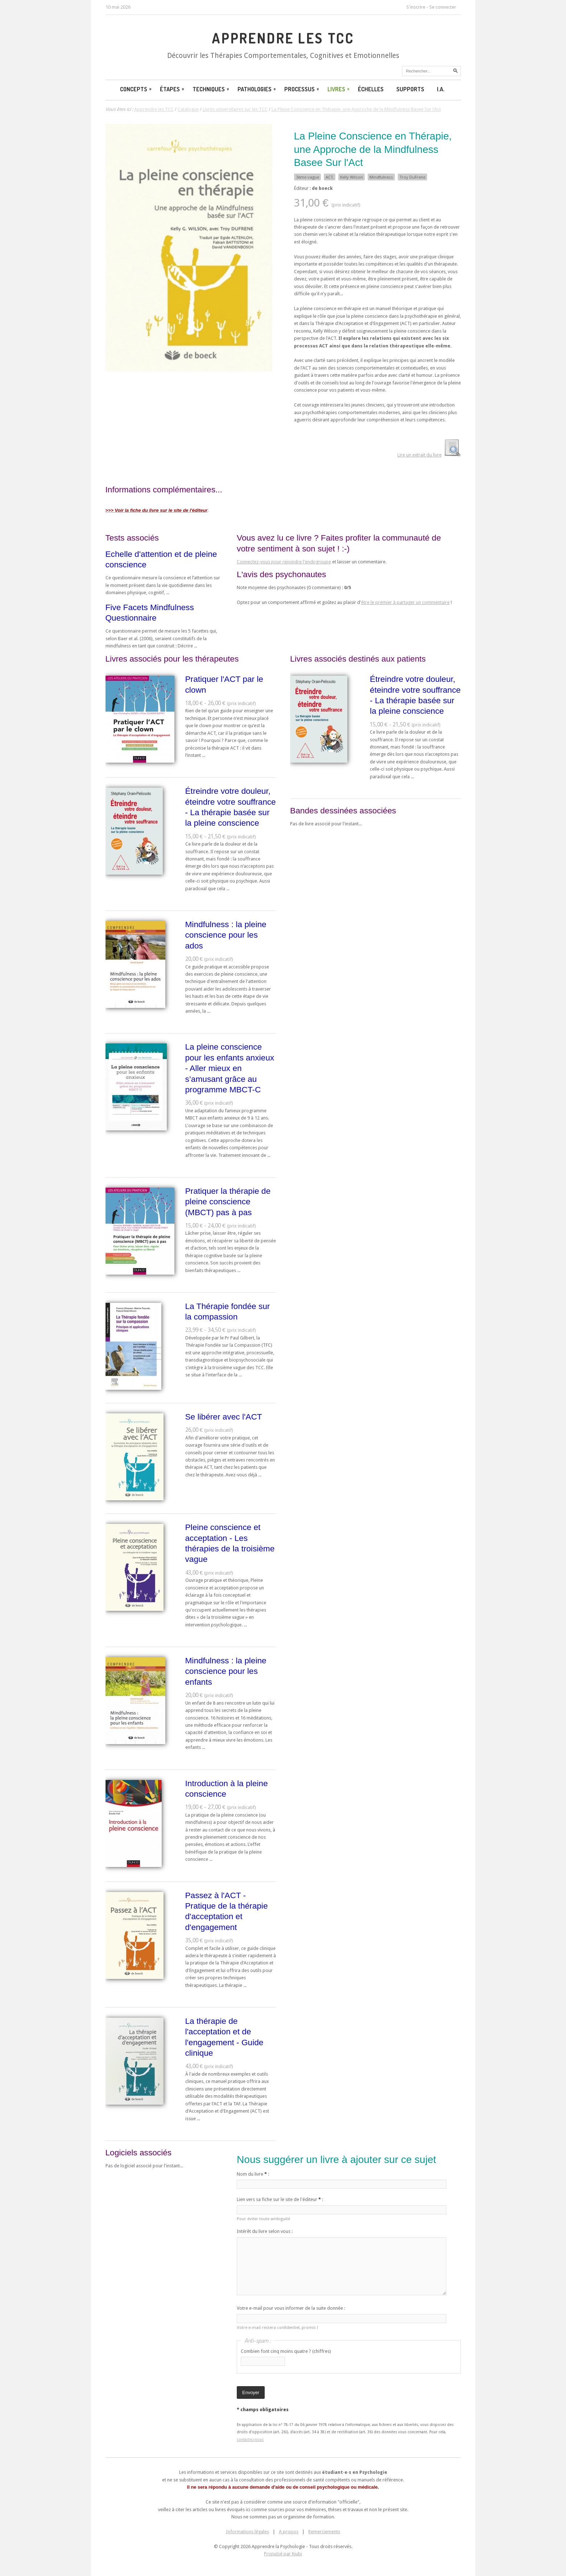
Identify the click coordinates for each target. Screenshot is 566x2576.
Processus (302, 89)
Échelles (371, 89)
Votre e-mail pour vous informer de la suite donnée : (291, 2308)
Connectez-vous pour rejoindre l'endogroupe (284, 561)
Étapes (172, 89)
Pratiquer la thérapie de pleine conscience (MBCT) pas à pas (228, 1201)
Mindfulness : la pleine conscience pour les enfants (226, 1671)
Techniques (211, 89)
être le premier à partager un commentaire (405, 602)
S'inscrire (415, 7)
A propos (288, 2531)
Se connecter (442, 7)
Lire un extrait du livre (419, 455)
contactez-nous (250, 2439)
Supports (410, 89)
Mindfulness (381, 177)
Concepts (136, 89)
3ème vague (307, 177)
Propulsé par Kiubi (283, 2553)
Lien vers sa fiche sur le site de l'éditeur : (280, 2199)
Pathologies (257, 89)
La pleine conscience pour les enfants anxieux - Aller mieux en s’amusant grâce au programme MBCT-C (229, 1068)
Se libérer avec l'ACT (223, 1416)
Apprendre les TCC (283, 38)
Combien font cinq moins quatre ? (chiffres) (286, 2351)
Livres (339, 89)
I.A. (441, 89)
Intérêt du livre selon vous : (265, 2231)
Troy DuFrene (412, 177)
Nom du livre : (253, 2174)
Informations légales (247, 2531)
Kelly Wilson (351, 177)
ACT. (330, 177)
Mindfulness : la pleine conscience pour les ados (226, 935)
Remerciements (324, 2531)
